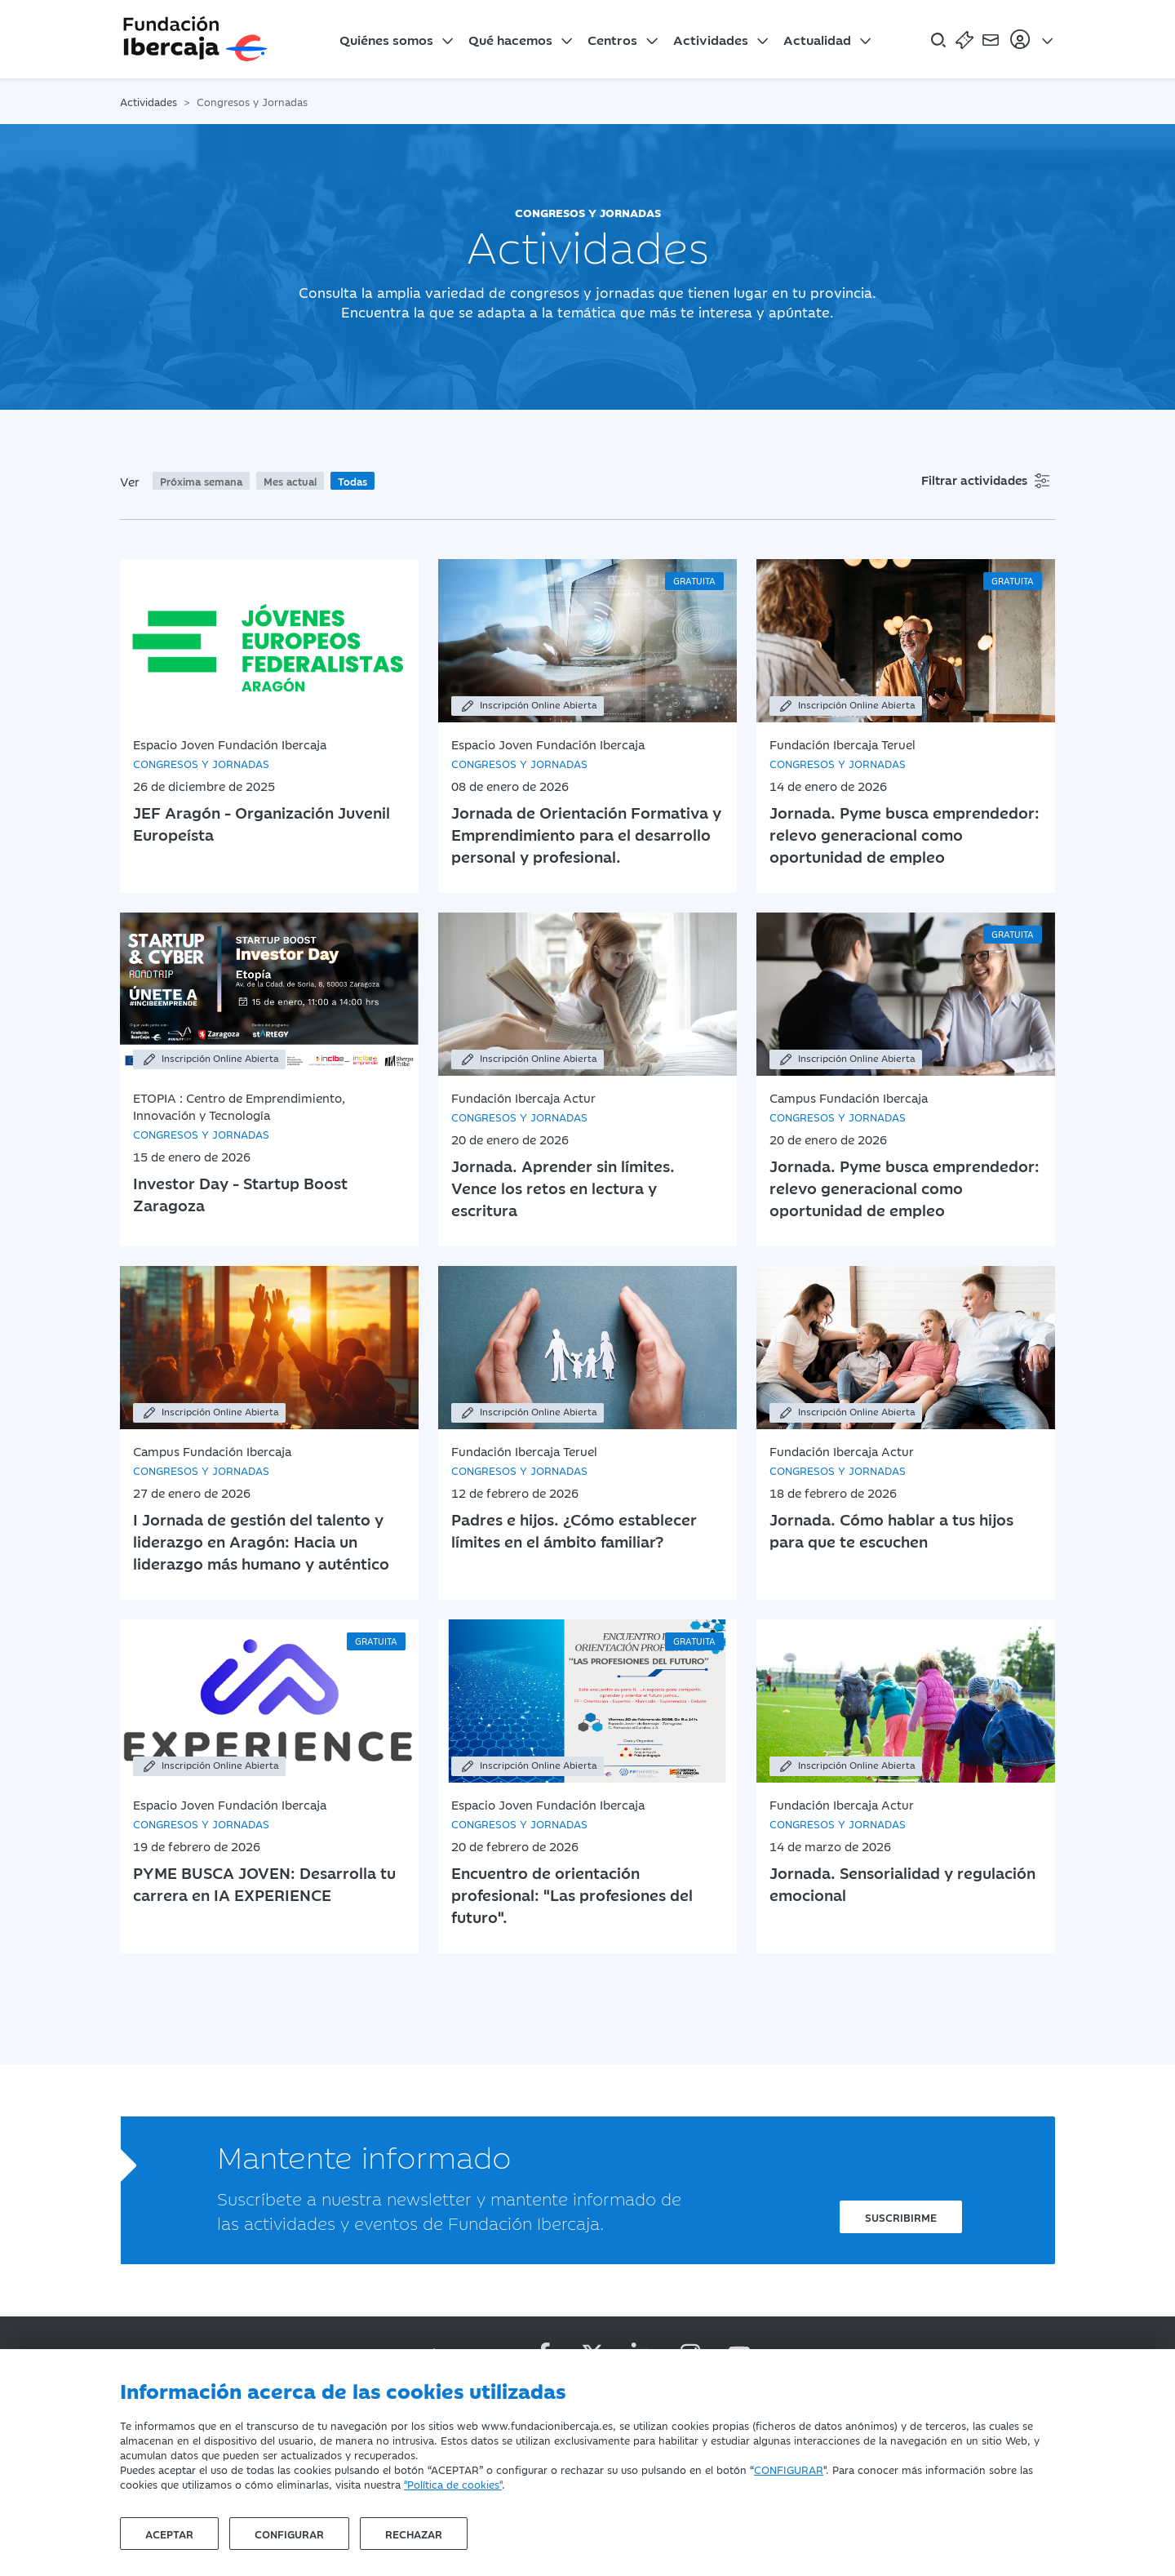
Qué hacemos (510, 39)
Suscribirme (901, 2217)
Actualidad (817, 39)
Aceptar (169, 2533)
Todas (352, 480)
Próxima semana (201, 480)
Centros (612, 39)
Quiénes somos (386, 39)
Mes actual (290, 480)
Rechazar (413, 2533)
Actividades (710, 39)
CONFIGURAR (788, 2469)
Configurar (289, 2533)
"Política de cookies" (453, 2483)
